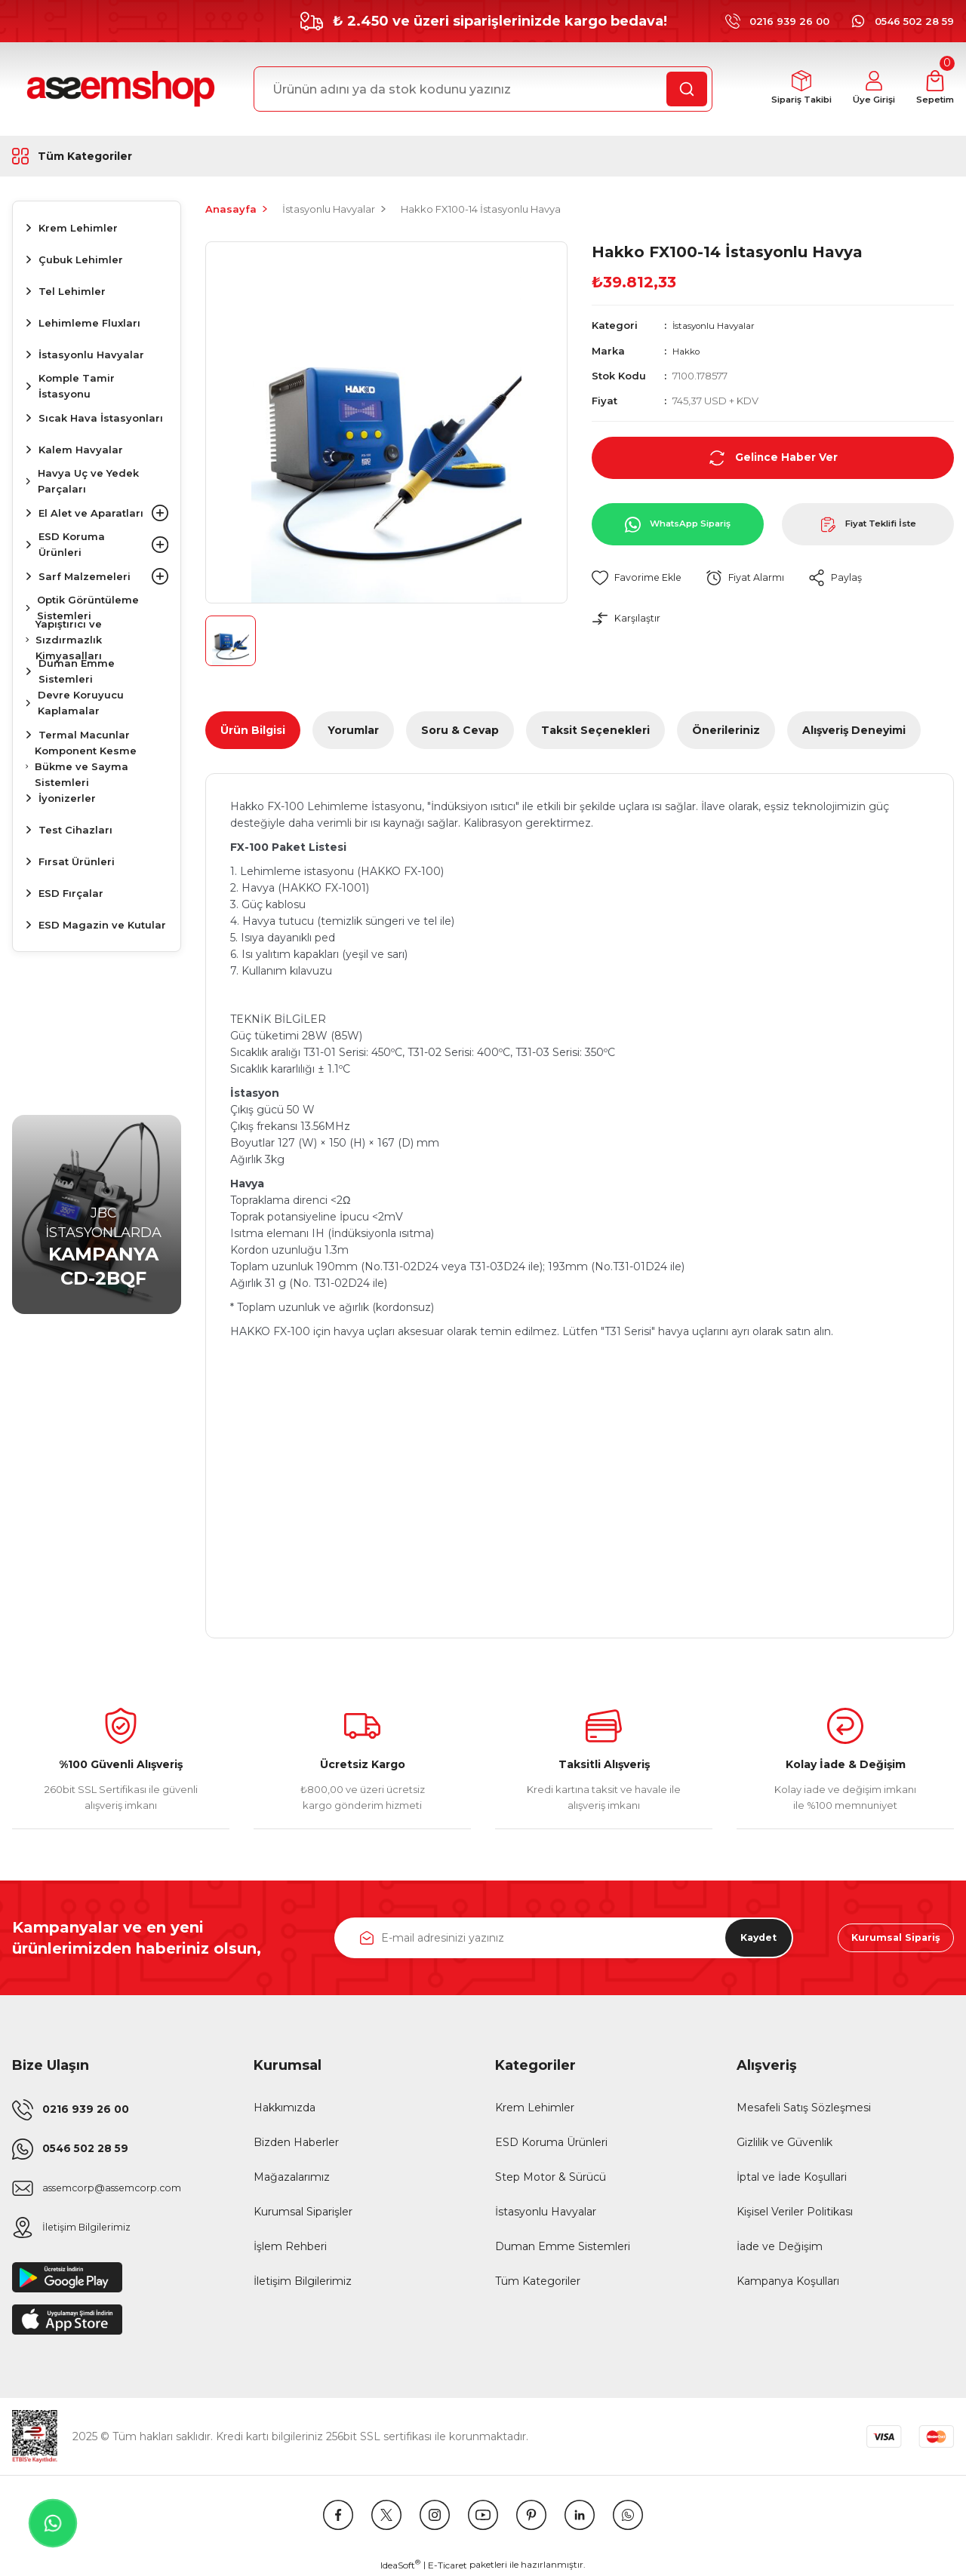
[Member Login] (863, 89)
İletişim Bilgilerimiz (303, 2281)
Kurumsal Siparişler (303, 2211)
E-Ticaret (447, 2565)
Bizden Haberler (296, 2142)
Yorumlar (353, 730)
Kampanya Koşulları (788, 2281)
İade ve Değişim (780, 2246)
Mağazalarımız (292, 2177)
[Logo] (118, 89)
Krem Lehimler (534, 2107)
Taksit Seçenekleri (595, 730)
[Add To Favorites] (641, 577)
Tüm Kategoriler (537, 2281)
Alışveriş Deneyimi (854, 730)
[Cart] (931, 89)
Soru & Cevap (460, 730)
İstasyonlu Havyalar (718, 325)
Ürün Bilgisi (252, 730)
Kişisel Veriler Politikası (795, 2211)
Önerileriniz (726, 730)
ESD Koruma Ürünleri (551, 2142)
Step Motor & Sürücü (550, 2177)
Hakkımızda (284, 2107)
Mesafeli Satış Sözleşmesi (804, 2107)
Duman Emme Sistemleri (562, 2246)
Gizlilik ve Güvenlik (784, 2142)
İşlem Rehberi (290, 2246)
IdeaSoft (400, 2565)
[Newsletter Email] (563, 1937)
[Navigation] (96, 156)
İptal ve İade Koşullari (792, 2177)
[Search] (483, 89)
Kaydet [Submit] (747, 1938)
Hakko (688, 350)
